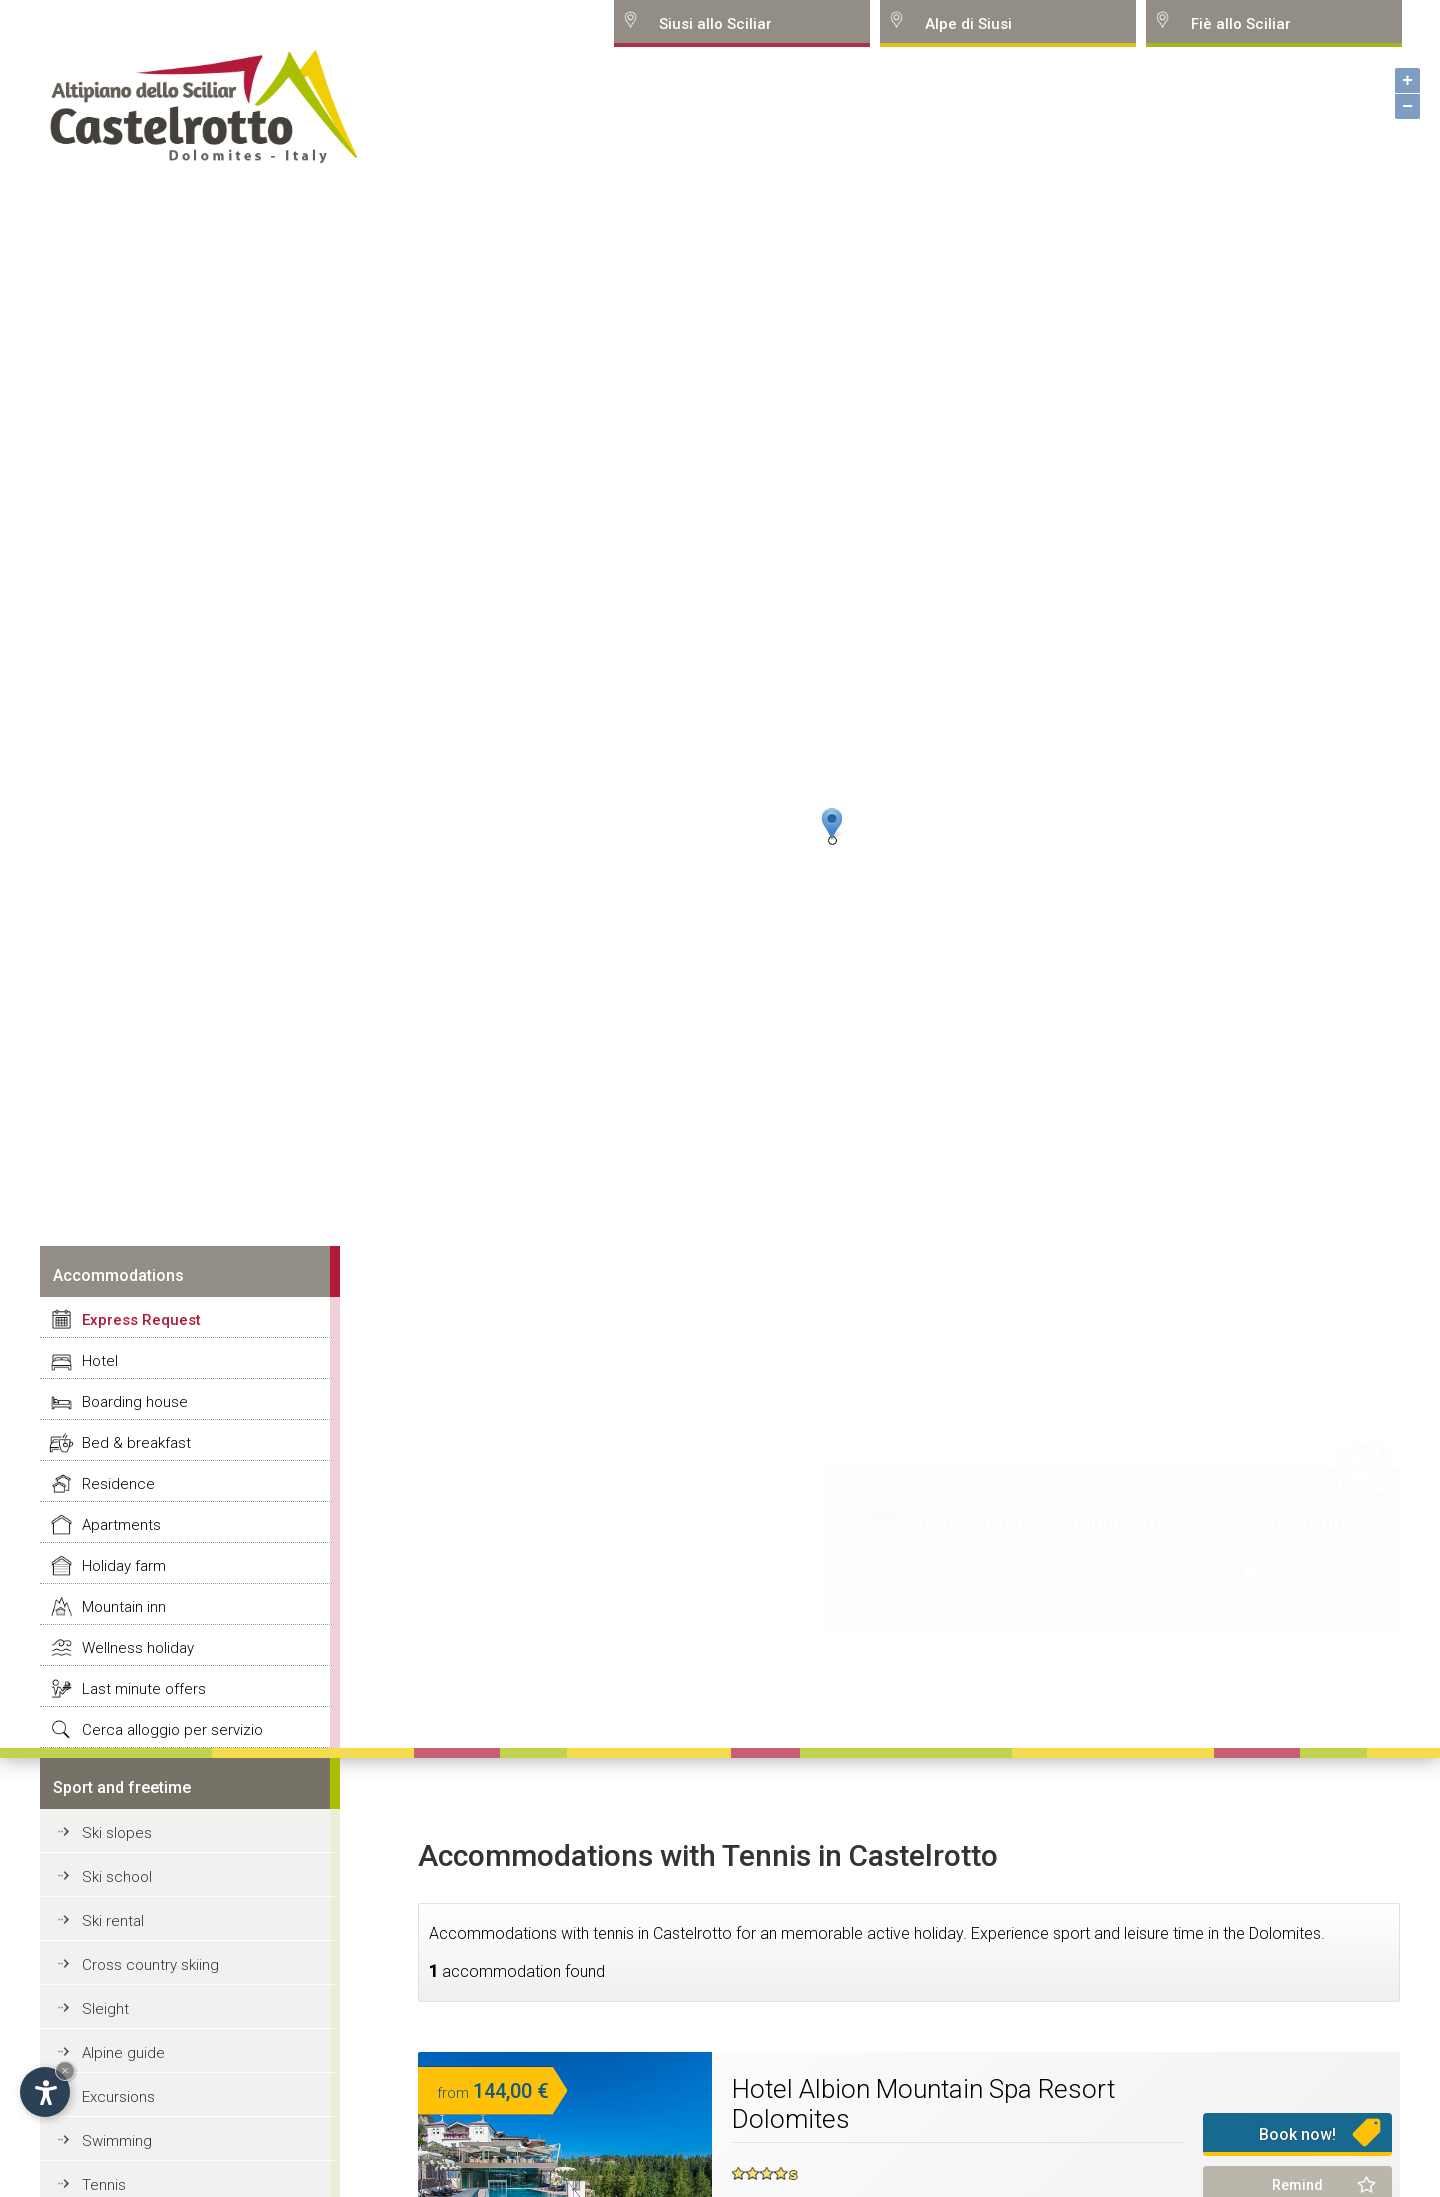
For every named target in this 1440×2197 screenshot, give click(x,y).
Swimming (117, 2141)
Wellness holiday (138, 1648)
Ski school (117, 1877)
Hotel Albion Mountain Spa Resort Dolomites (923, 2104)
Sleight (105, 2009)
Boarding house (135, 1402)
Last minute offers (144, 1689)
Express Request (141, 1320)
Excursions (118, 2097)
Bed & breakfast (136, 1443)
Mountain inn (124, 1607)
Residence (118, 1484)
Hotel (100, 1361)
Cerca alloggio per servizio (172, 1730)
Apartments (121, 1525)
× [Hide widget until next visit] (65, 2070)
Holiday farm (124, 1566)
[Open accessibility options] (45, 2092)
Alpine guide (123, 2053)
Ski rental (113, 1921)
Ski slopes (117, 1833)
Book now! (1297, 2134)
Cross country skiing (150, 1965)
